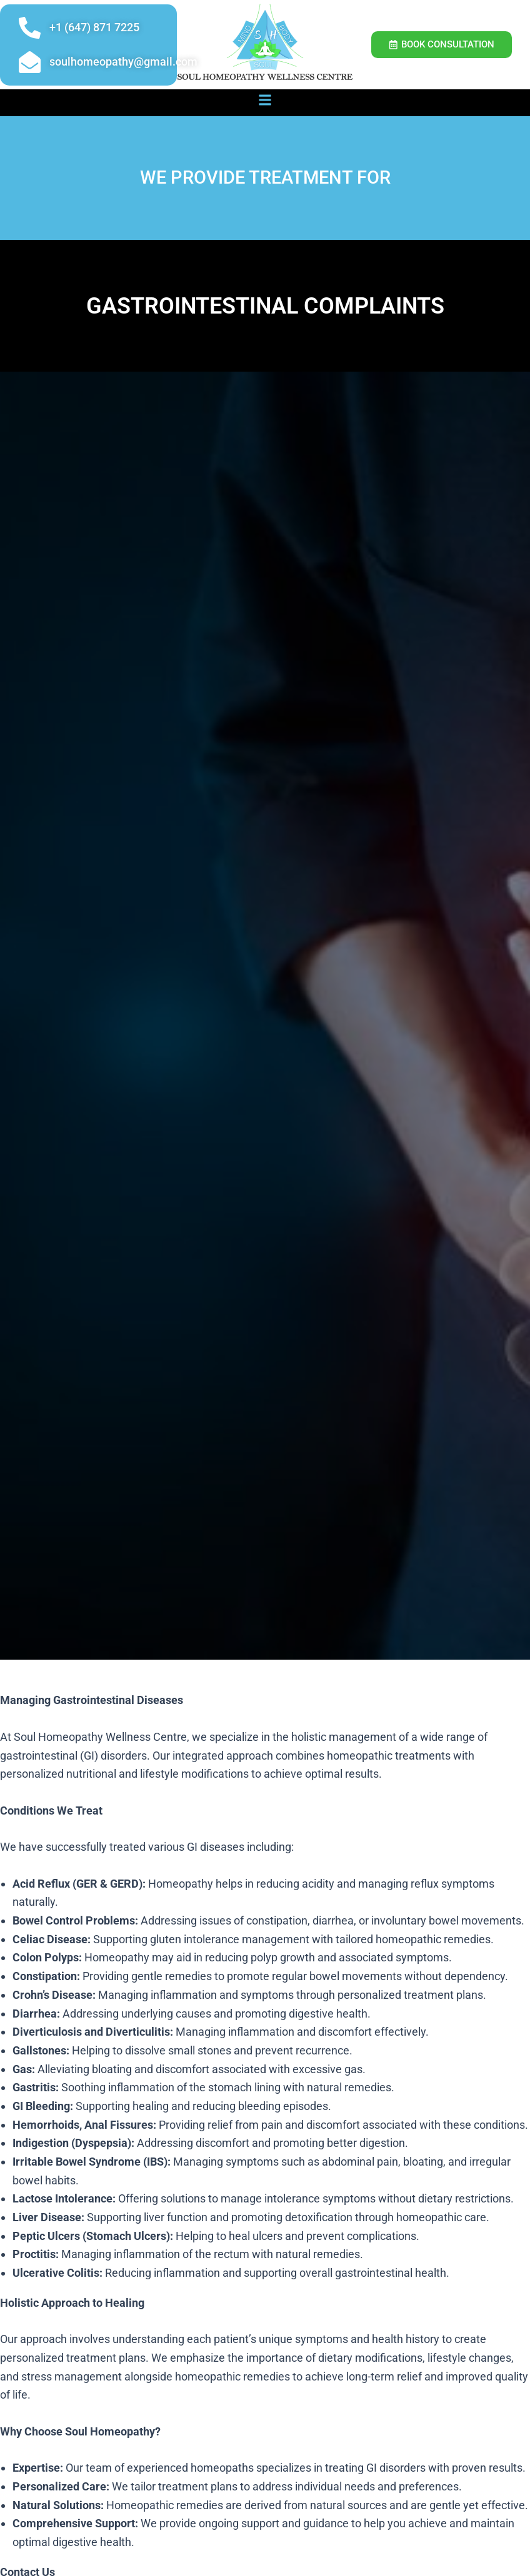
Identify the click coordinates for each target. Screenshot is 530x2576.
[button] (265, 99)
